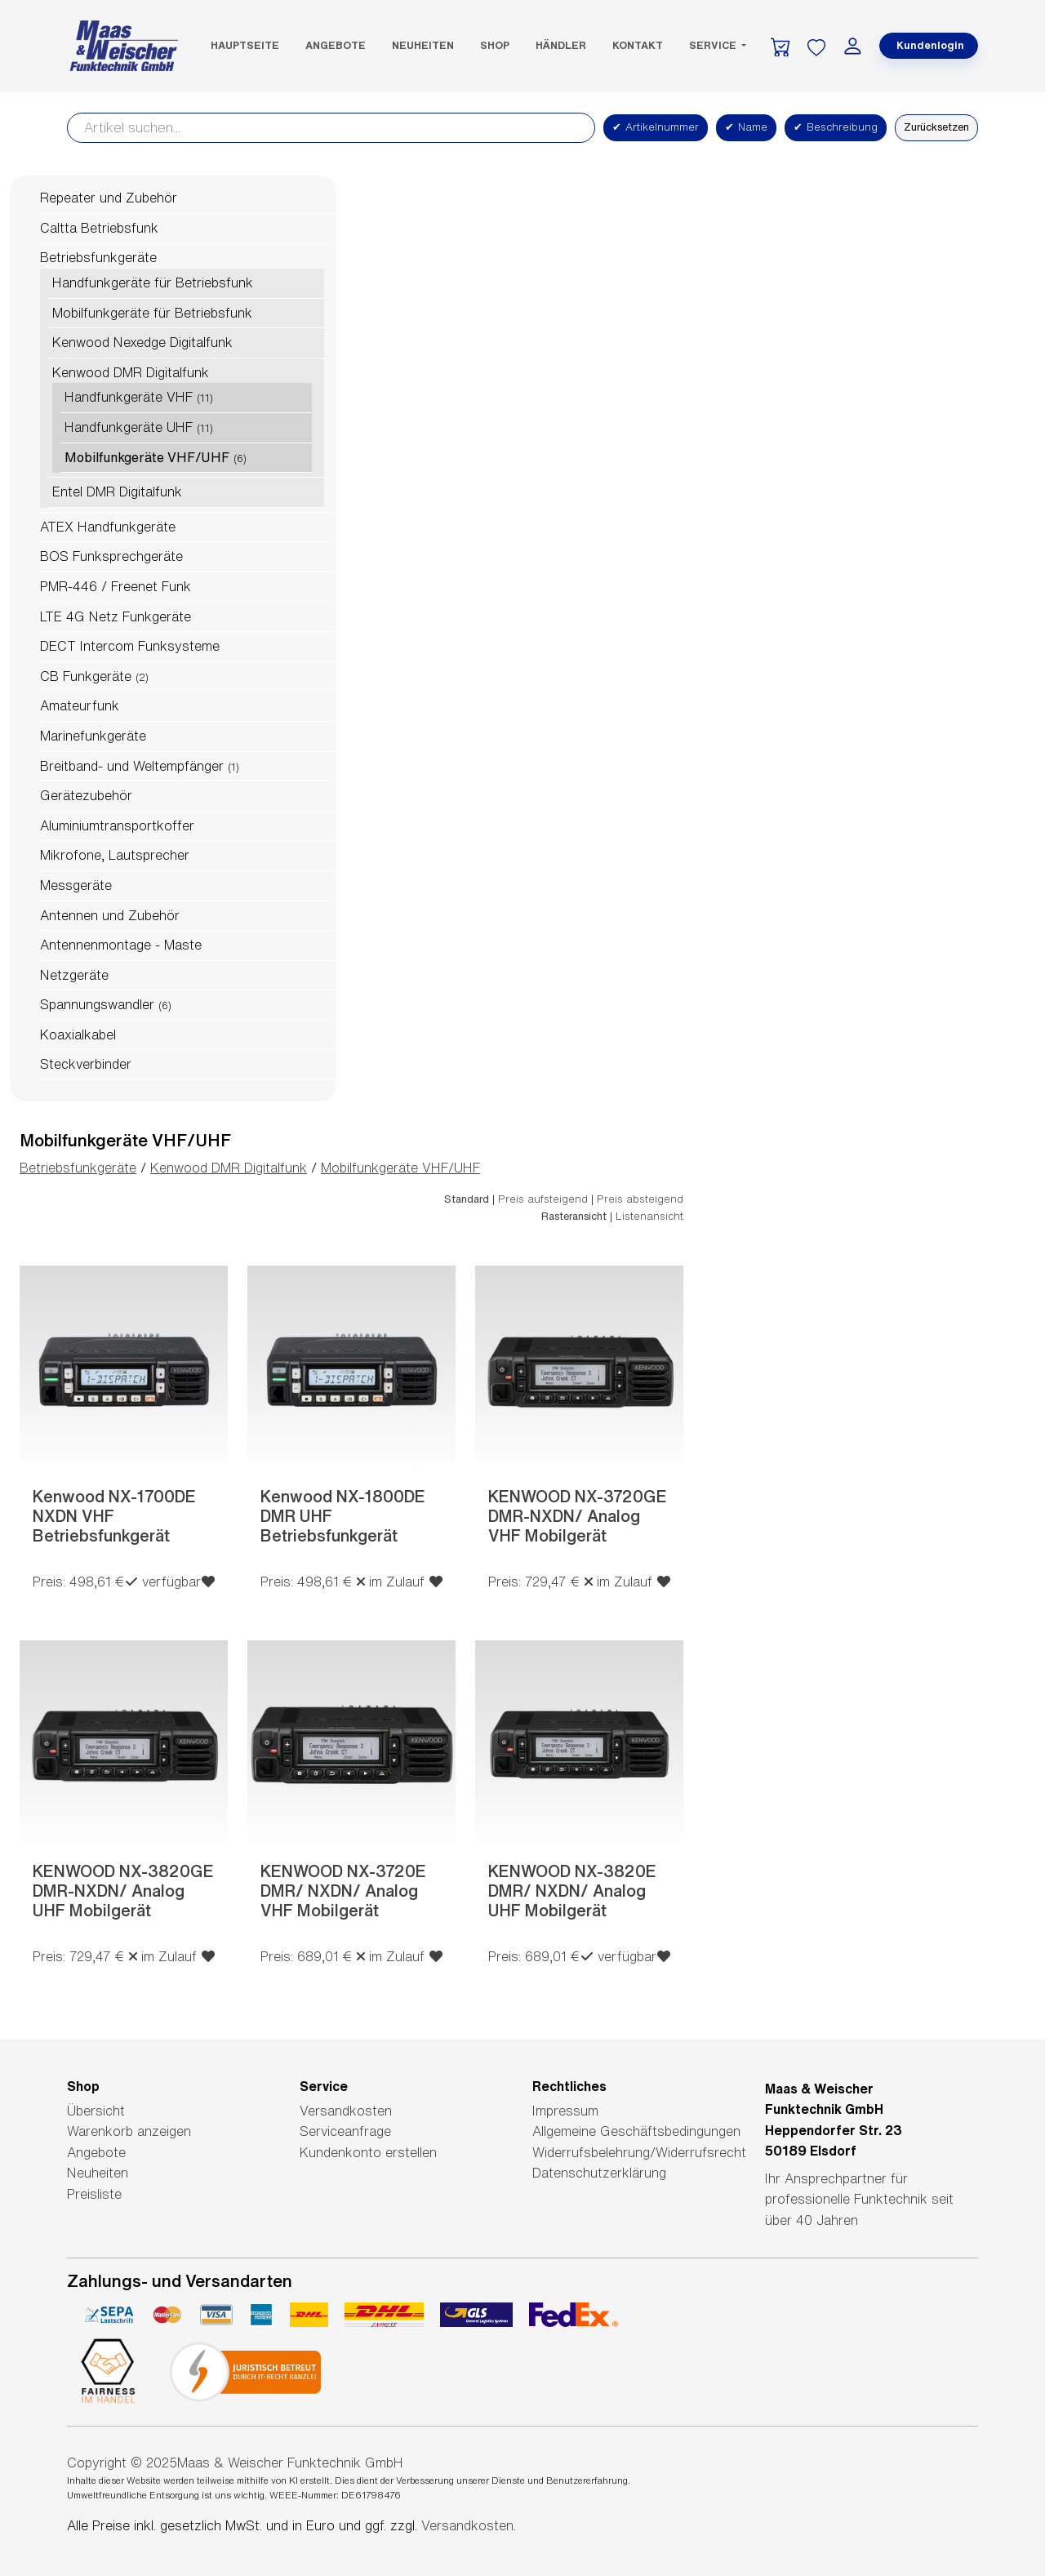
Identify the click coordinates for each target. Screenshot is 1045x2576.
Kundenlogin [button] (930, 45)
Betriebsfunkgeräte (98, 257)
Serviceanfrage (345, 2131)
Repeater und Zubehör (108, 197)
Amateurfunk (79, 705)
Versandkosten (346, 2110)
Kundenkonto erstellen (368, 2152)
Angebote (335, 45)
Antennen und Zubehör (110, 915)
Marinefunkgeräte (93, 735)
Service (714, 45)
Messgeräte (76, 885)
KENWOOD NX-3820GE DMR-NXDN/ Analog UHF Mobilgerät (123, 1890)
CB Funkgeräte (85, 676)
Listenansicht (649, 1216)
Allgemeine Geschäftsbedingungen (636, 2131)
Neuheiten (423, 45)
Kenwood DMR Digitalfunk (130, 372)
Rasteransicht (574, 1216)
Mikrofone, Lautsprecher (114, 854)
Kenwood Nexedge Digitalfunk (142, 342)
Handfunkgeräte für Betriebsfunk (152, 282)
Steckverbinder (85, 1063)
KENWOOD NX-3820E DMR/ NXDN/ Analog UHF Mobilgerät (572, 1890)
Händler (561, 45)
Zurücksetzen (936, 127)
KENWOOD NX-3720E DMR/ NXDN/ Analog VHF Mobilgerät (343, 1890)
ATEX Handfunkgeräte (108, 526)
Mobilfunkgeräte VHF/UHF (146, 457)
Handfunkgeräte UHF (128, 427)
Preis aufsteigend (543, 1199)
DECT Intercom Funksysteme (130, 645)
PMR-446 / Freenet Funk (115, 586)
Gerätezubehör (86, 795)
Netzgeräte (74, 974)
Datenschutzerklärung (599, 2172)
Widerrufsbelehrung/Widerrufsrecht (639, 2152)
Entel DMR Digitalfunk (117, 491)
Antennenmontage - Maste (121, 944)
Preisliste (94, 2193)
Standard (466, 1199)
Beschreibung (836, 127)
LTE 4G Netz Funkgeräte (115, 616)
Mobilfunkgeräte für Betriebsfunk (152, 312)
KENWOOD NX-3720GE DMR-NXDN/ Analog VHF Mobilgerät (577, 1516)
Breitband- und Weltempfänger (132, 765)
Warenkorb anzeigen (129, 2131)
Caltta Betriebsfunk (99, 227)
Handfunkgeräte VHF (128, 396)
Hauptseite (245, 45)
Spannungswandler (97, 1004)
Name (746, 127)
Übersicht (96, 2110)
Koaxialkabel (78, 1034)
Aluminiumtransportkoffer (117, 825)
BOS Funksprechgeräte (111, 556)
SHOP (494, 45)
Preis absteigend (640, 1199)
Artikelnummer (655, 127)
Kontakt (637, 45)
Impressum (565, 2110)
